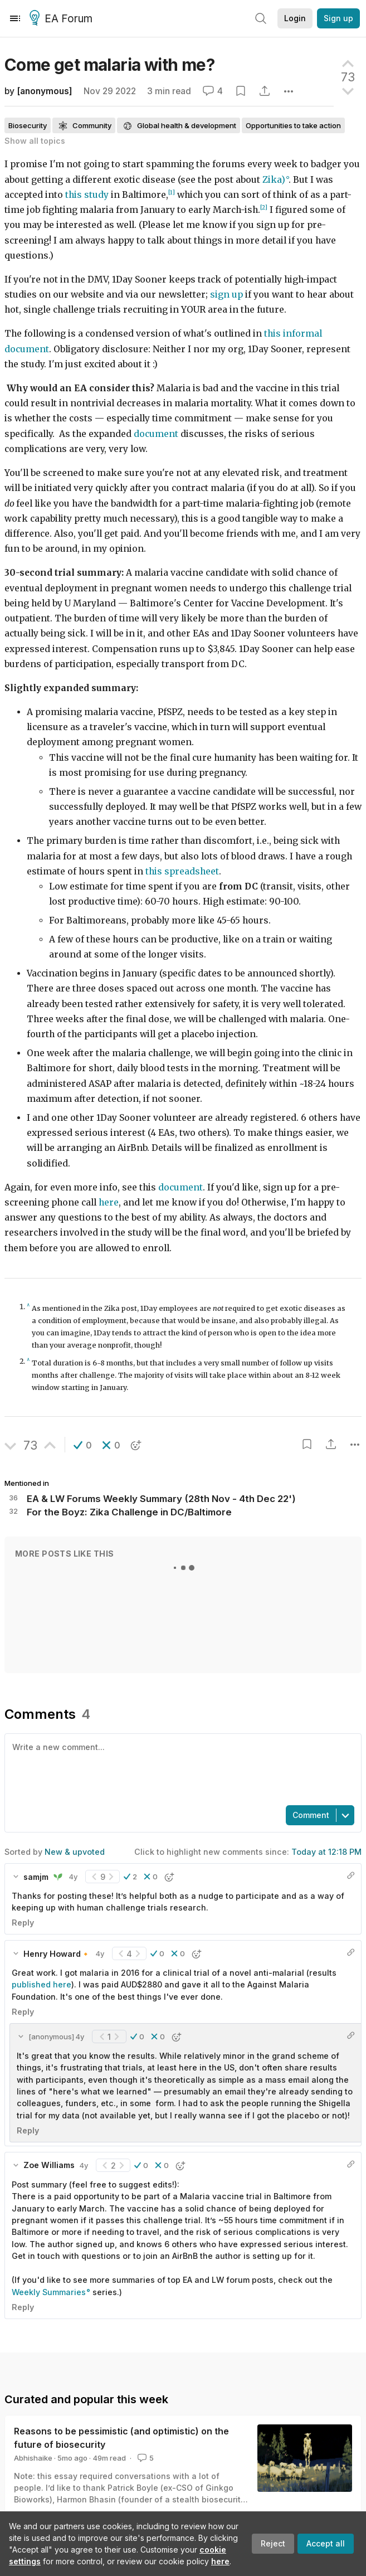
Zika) (273, 179)
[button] (83, 1445)
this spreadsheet (182, 871)
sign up (226, 294)
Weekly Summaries (49, 2292)
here (220, 2561)
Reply (23, 1922)
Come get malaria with (109, 65)
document (156, 434)
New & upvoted (75, 1851)
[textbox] (180, 1768)
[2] (263, 207)
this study (87, 194)
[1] (171, 192)
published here (41, 1984)
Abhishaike (33, 2457)
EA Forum (62, 18)
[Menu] (15, 18)
